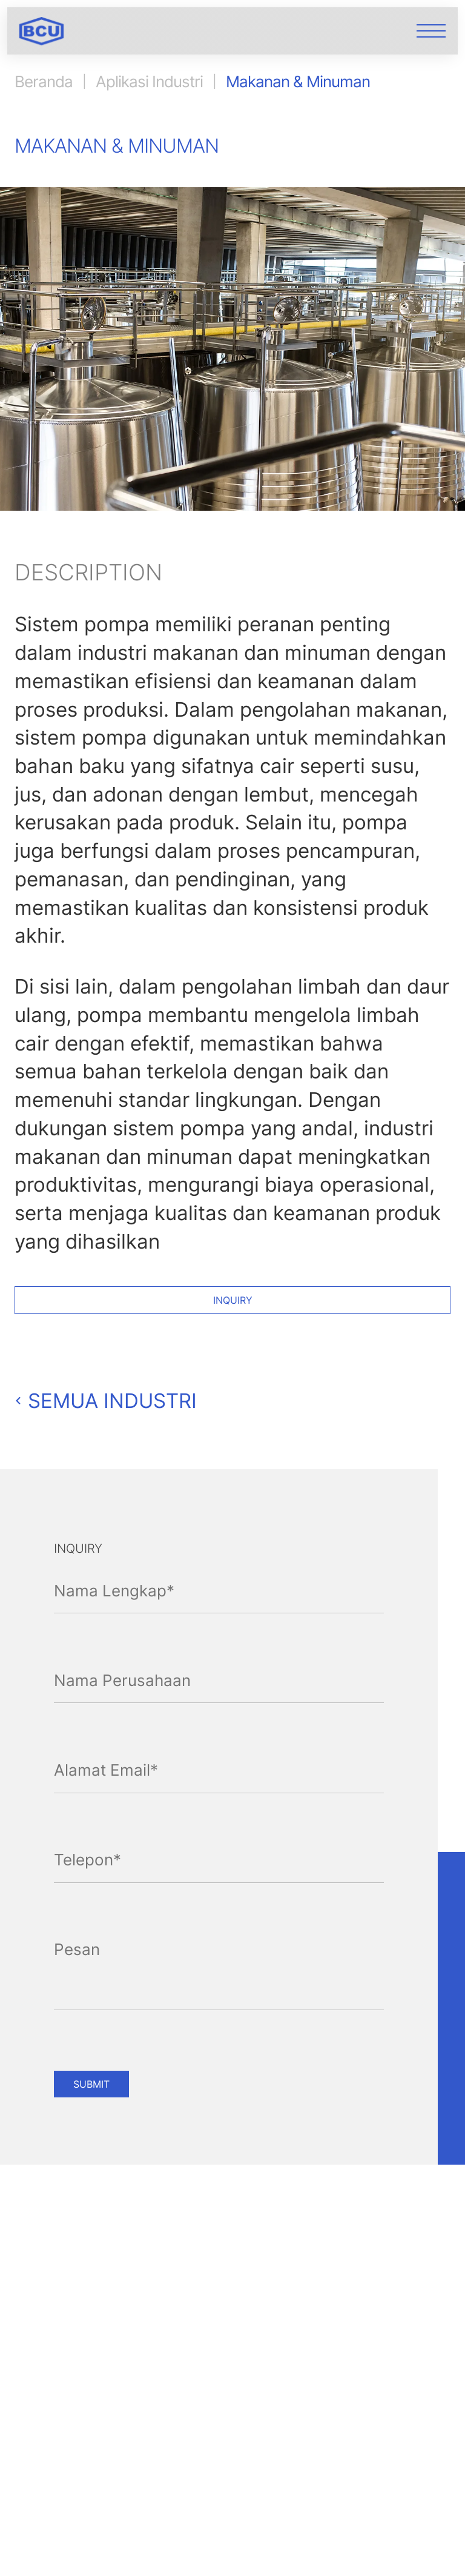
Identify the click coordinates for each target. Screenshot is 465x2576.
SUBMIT (91, 2084)
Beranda (44, 82)
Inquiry (232, 1300)
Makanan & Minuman (298, 82)
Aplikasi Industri (149, 82)
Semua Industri (106, 1401)
